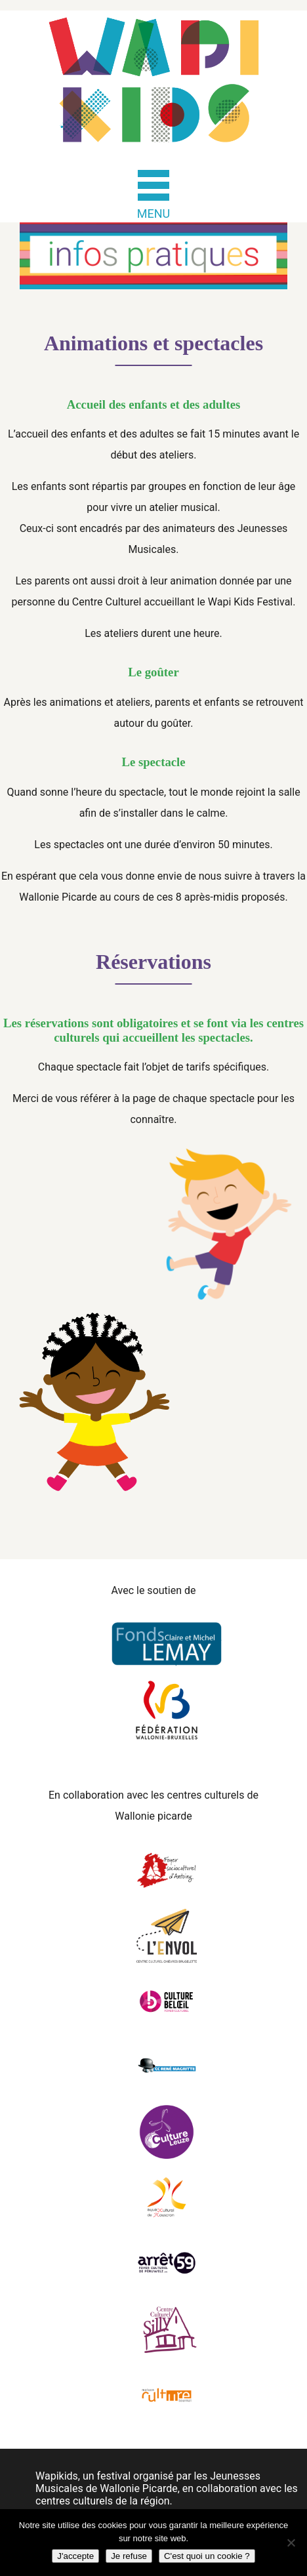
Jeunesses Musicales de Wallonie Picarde (147, 2482)
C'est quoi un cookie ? (207, 2556)
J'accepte (75, 2556)
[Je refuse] (290, 2542)
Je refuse (129, 2556)
